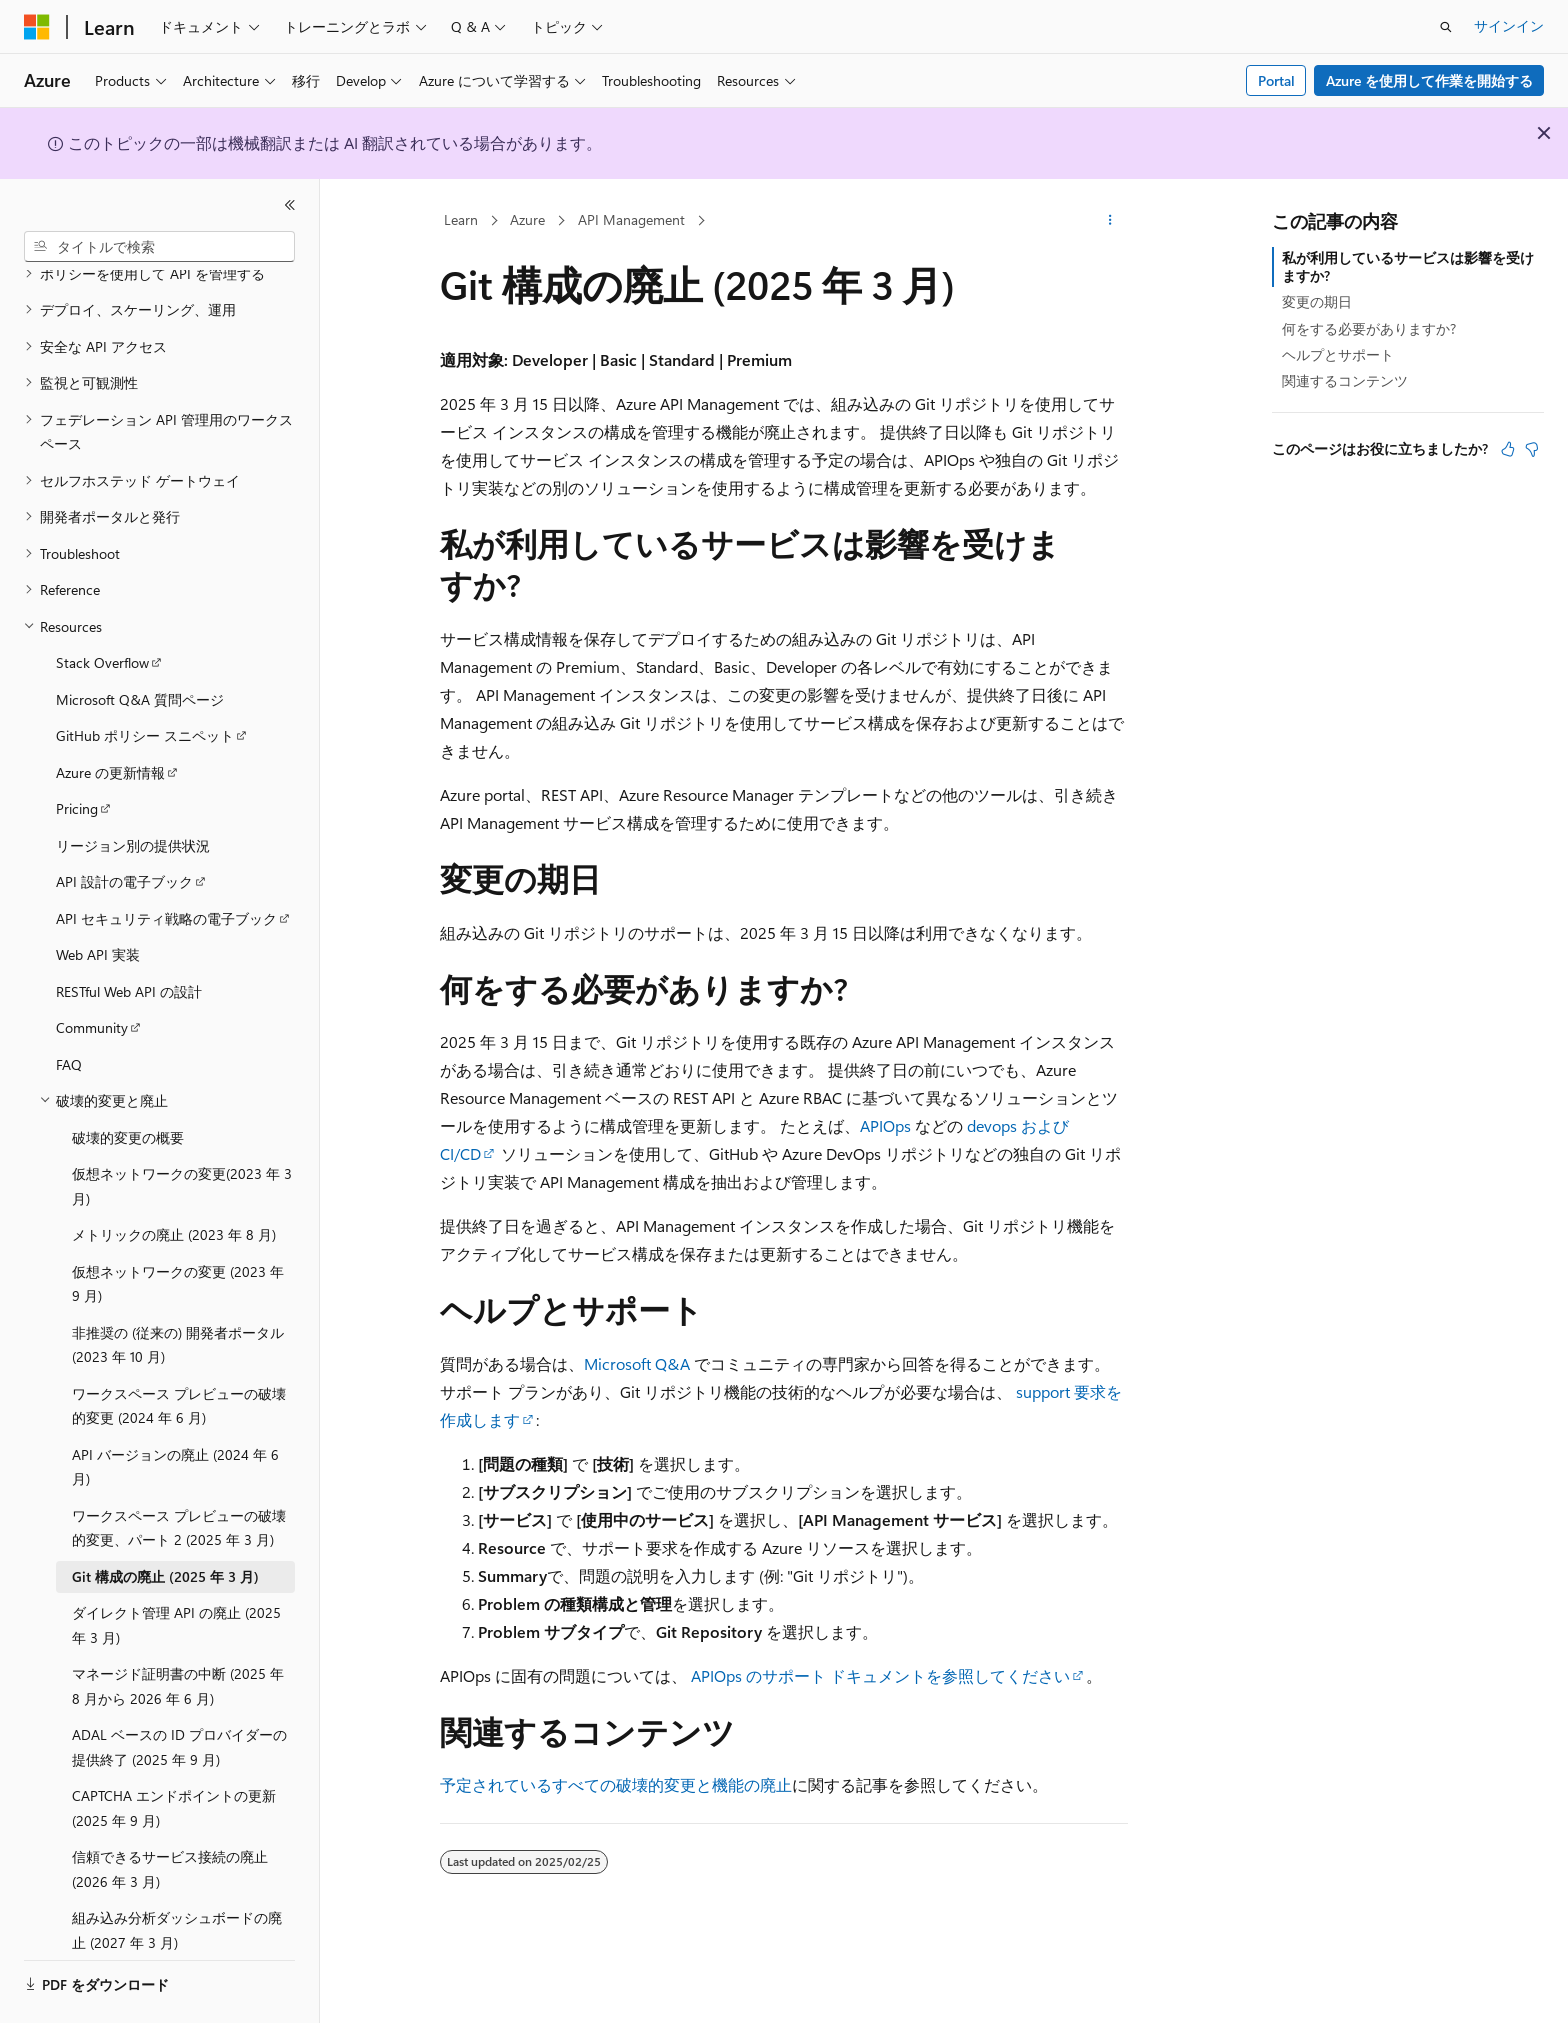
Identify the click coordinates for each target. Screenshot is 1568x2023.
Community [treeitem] (92, 972)
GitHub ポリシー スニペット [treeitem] (145, 680)
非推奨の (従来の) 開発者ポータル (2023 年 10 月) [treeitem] (178, 1290)
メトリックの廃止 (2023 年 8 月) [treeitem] (174, 1179)
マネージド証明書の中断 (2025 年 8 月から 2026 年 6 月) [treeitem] (178, 1631)
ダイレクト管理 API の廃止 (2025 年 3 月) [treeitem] (176, 1570)
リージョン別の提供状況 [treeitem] (133, 790)
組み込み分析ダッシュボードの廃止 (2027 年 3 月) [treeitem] (177, 1875)
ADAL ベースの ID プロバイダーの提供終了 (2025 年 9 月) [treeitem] (179, 1692)
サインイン (1509, 25)
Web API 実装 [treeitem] (98, 899)
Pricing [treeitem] (77, 753)
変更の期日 (1317, 301)
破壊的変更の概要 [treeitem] (128, 1082)
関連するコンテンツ (1345, 380)
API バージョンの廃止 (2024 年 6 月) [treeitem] (175, 1412)
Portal (1276, 80)
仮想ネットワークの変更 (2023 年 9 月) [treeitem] (178, 1229)
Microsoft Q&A (637, 1363)
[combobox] (159, 247)
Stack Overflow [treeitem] (102, 607)
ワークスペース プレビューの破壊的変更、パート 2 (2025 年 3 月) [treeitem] (179, 1473)
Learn (461, 219)
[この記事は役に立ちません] (1532, 449)
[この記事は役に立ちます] (1508, 449)
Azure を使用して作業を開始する (1429, 80)
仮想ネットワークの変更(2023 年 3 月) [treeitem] (182, 1131)
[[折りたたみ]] (290, 205)
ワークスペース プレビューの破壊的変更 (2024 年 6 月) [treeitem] (179, 1351)
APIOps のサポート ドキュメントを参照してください (880, 1675)
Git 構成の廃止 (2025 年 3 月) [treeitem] (165, 1521)
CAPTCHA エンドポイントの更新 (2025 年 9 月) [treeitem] (174, 1753)
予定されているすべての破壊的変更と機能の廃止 (616, 1784)
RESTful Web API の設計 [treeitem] (129, 936)
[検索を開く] (1446, 27)
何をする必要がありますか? (1369, 328)
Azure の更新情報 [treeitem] (110, 717)
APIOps (885, 1125)
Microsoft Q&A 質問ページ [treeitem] (140, 644)
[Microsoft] (37, 27)
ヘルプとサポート (1338, 354)
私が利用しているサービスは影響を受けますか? (1408, 266)
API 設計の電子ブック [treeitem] (124, 826)
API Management (631, 219)
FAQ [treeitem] (69, 1009)
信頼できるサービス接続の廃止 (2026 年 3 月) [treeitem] (170, 1814)
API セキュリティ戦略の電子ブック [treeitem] (166, 863)
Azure (527, 219)
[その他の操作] (1110, 221)
